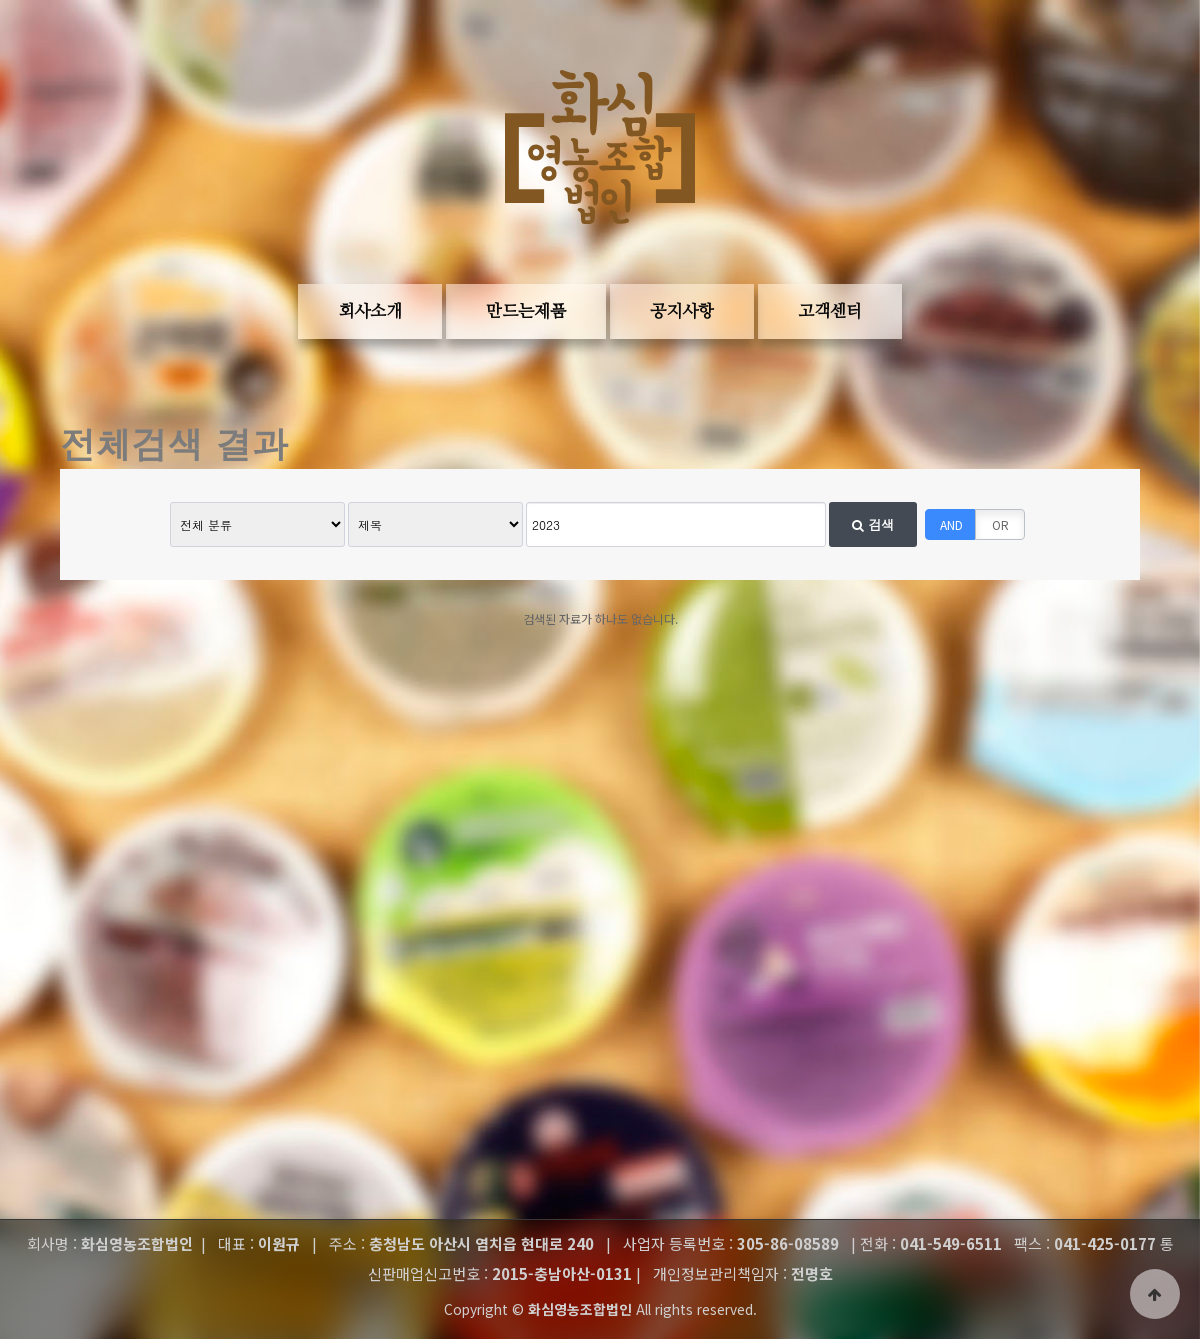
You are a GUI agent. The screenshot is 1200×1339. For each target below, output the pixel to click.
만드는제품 (526, 311)
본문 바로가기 (30, 60)
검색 (873, 524)
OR (1000, 524)
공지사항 (682, 311)
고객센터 (830, 311)
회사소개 (370, 311)
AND (951, 524)
